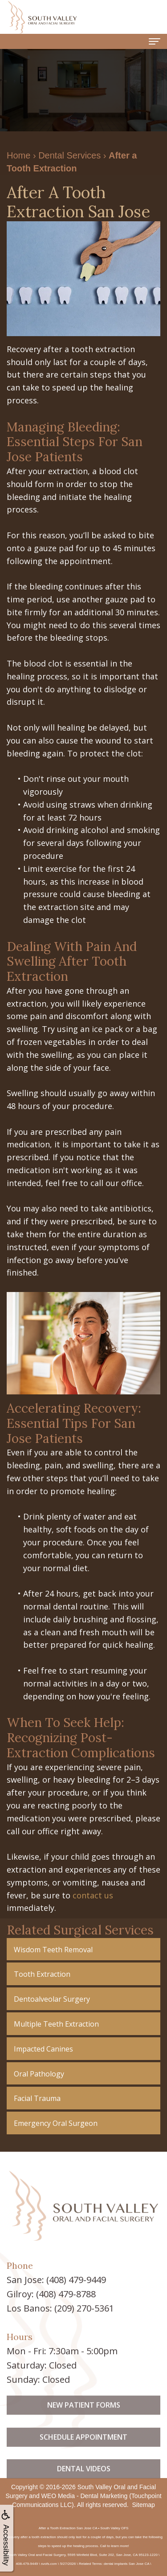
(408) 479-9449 (76, 2280)
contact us (93, 1895)
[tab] (83, 1949)
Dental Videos (83, 2493)
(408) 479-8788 (66, 2294)
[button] (83, 1949)
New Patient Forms (83, 2429)
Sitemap (143, 2504)
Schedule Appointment (83, 2461)
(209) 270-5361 (84, 2308)
